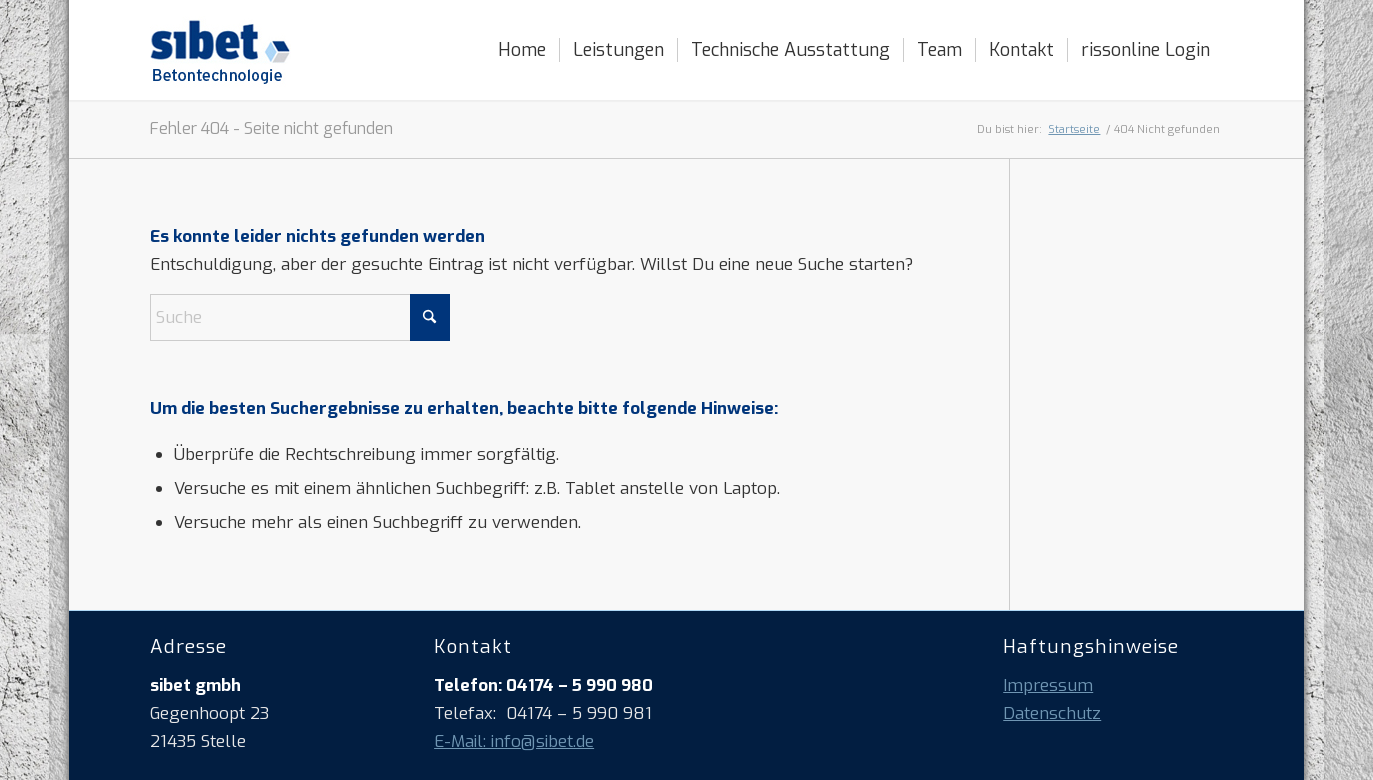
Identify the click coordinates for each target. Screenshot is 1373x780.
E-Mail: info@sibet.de (514, 741)
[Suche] (300, 317)
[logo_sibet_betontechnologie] (220, 50)
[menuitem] (522, 50)
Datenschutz (1052, 713)
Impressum (1048, 685)
